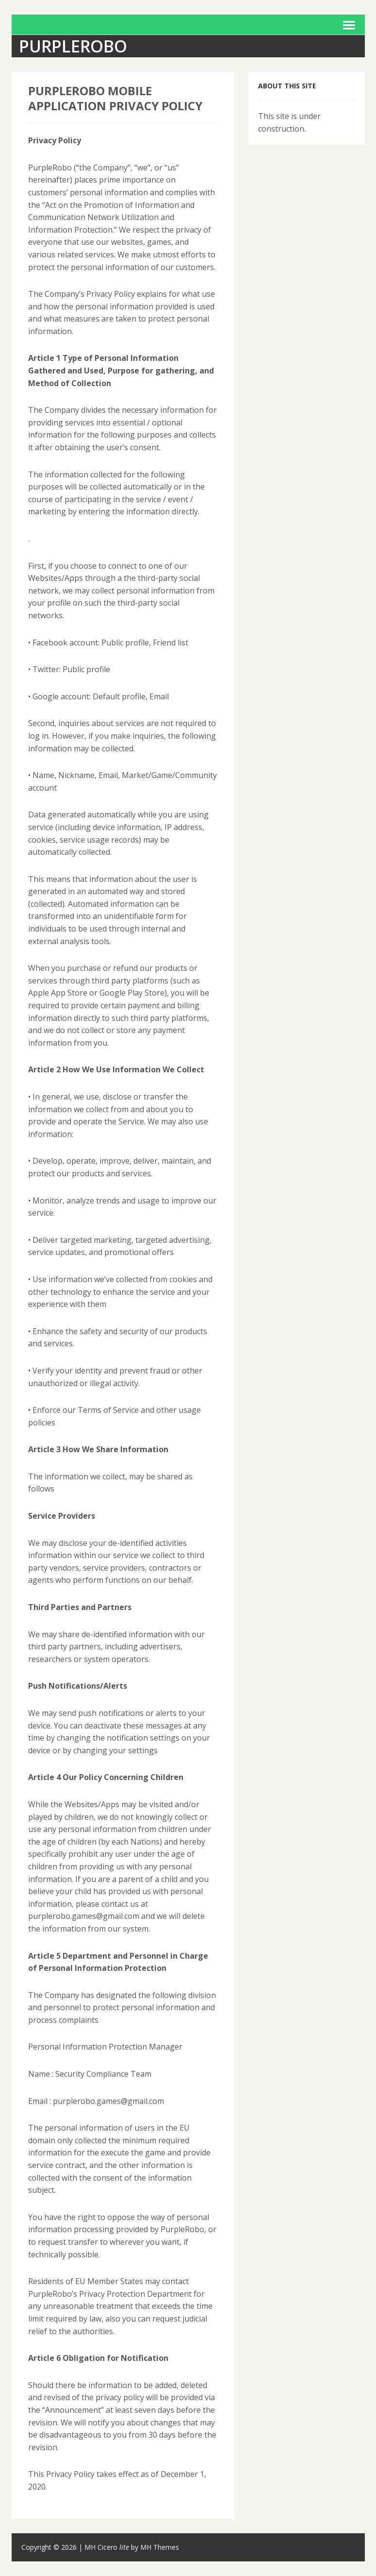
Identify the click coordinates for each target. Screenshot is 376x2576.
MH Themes (159, 2547)
